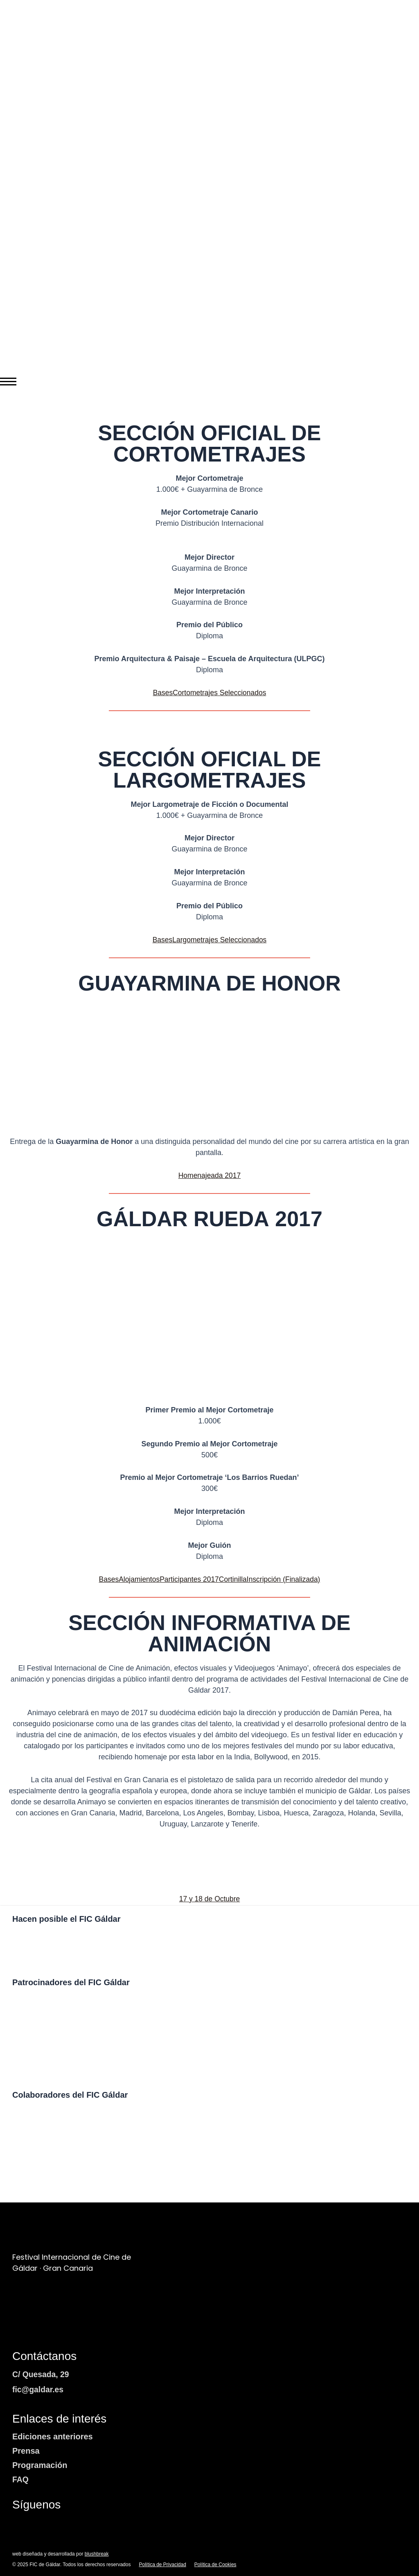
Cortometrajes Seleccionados (219, 693)
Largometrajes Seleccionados (219, 940)
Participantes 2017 (188, 1579)
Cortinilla (233, 1579)
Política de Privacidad (162, 2564)
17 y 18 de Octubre (209, 1899)
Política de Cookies (215, 2564)
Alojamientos (137, 1579)
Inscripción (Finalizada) (286, 1579)
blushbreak (97, 2554)
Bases (161, 693)
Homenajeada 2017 (209, 1175)
